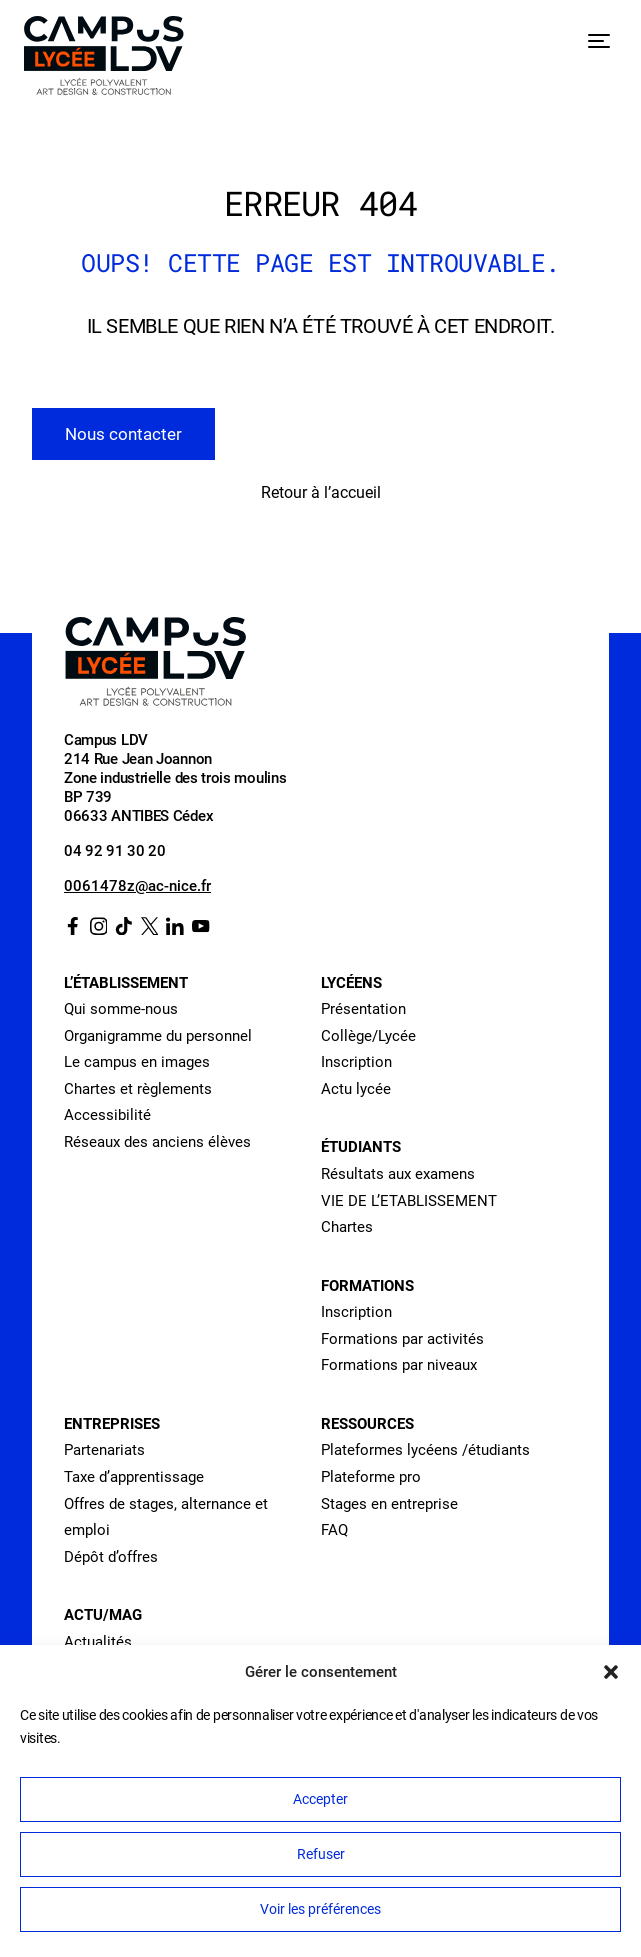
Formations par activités (402, 1339)
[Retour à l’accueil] (104, 59)
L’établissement (126, 983)
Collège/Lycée (368, 1036)
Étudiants (361, 1147)
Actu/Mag (103, 1615)
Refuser (321, 1854)
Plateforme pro (371, 1477)
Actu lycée (356, 1089)
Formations (367, 1286)
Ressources (367, 1424)
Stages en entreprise (389, 1504)
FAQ (334, 1530)
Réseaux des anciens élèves (157, 1142)
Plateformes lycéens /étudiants (425, 1450)
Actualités (98, 1642)
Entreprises (112, 1424)
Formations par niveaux (399, 1365)
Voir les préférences (320, 1909)
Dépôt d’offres (111, 1557)
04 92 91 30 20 (115, 851)
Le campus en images (137, 1062)
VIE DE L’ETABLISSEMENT (409, 1201)
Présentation (363, 1009)
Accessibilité (107, 1115)
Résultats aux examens (398, 1174)
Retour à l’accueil (321, 492)
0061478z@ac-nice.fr (137, 886)
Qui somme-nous (121, 1009)
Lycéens (351, 983)
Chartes (347, 1227)
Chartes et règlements (138, 1089)
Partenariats (104, 1450)
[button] (611, 1672)
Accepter (320, 1799)
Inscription (356, 1062)
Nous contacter (123, 434)
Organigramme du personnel (158, 1036)
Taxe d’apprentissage (134, 1477)
